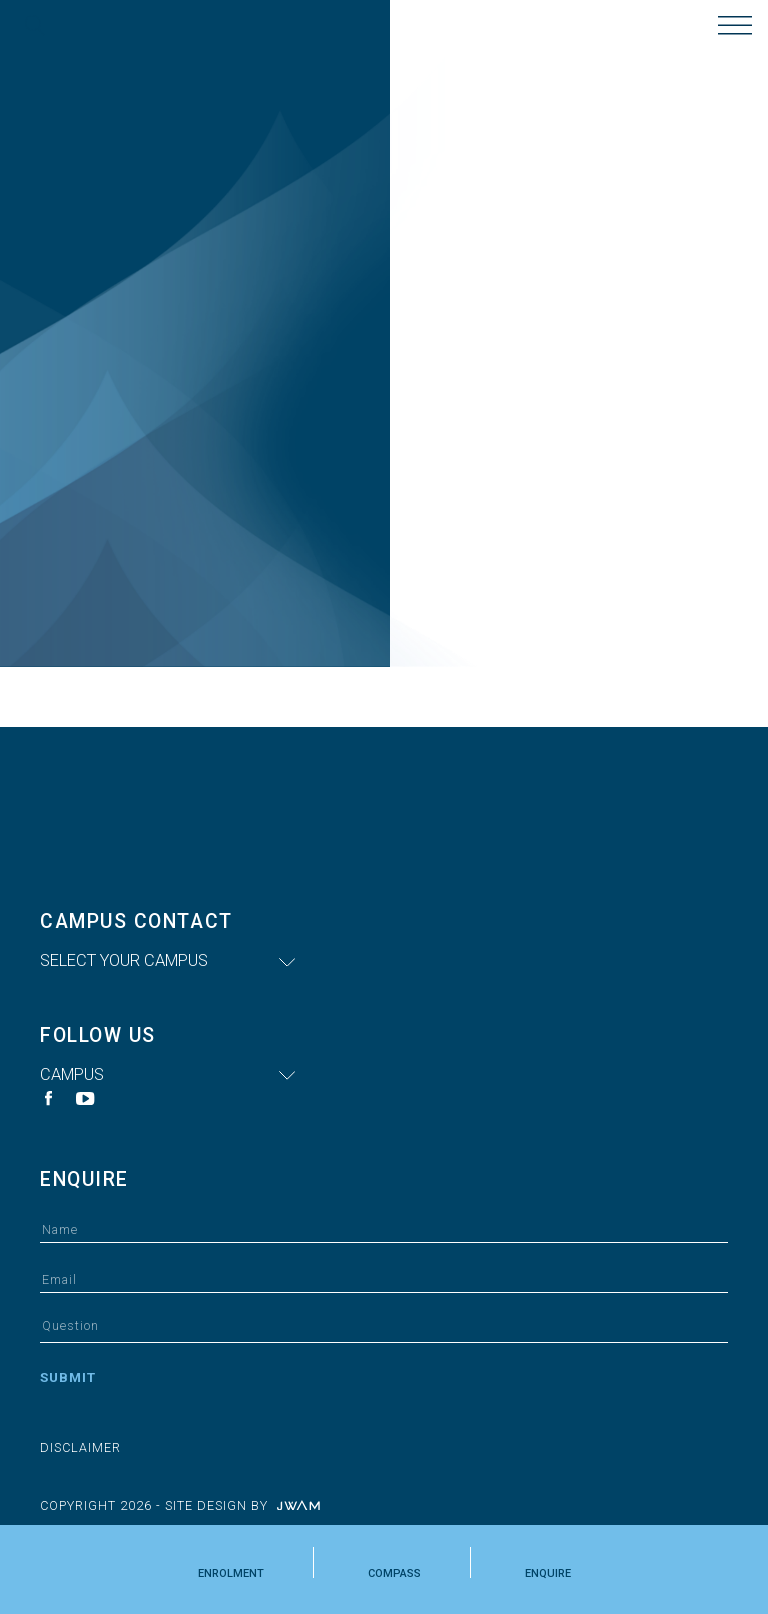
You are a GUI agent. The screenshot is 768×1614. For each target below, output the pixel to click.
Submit (68, 1377)
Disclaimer (80, 1447)
